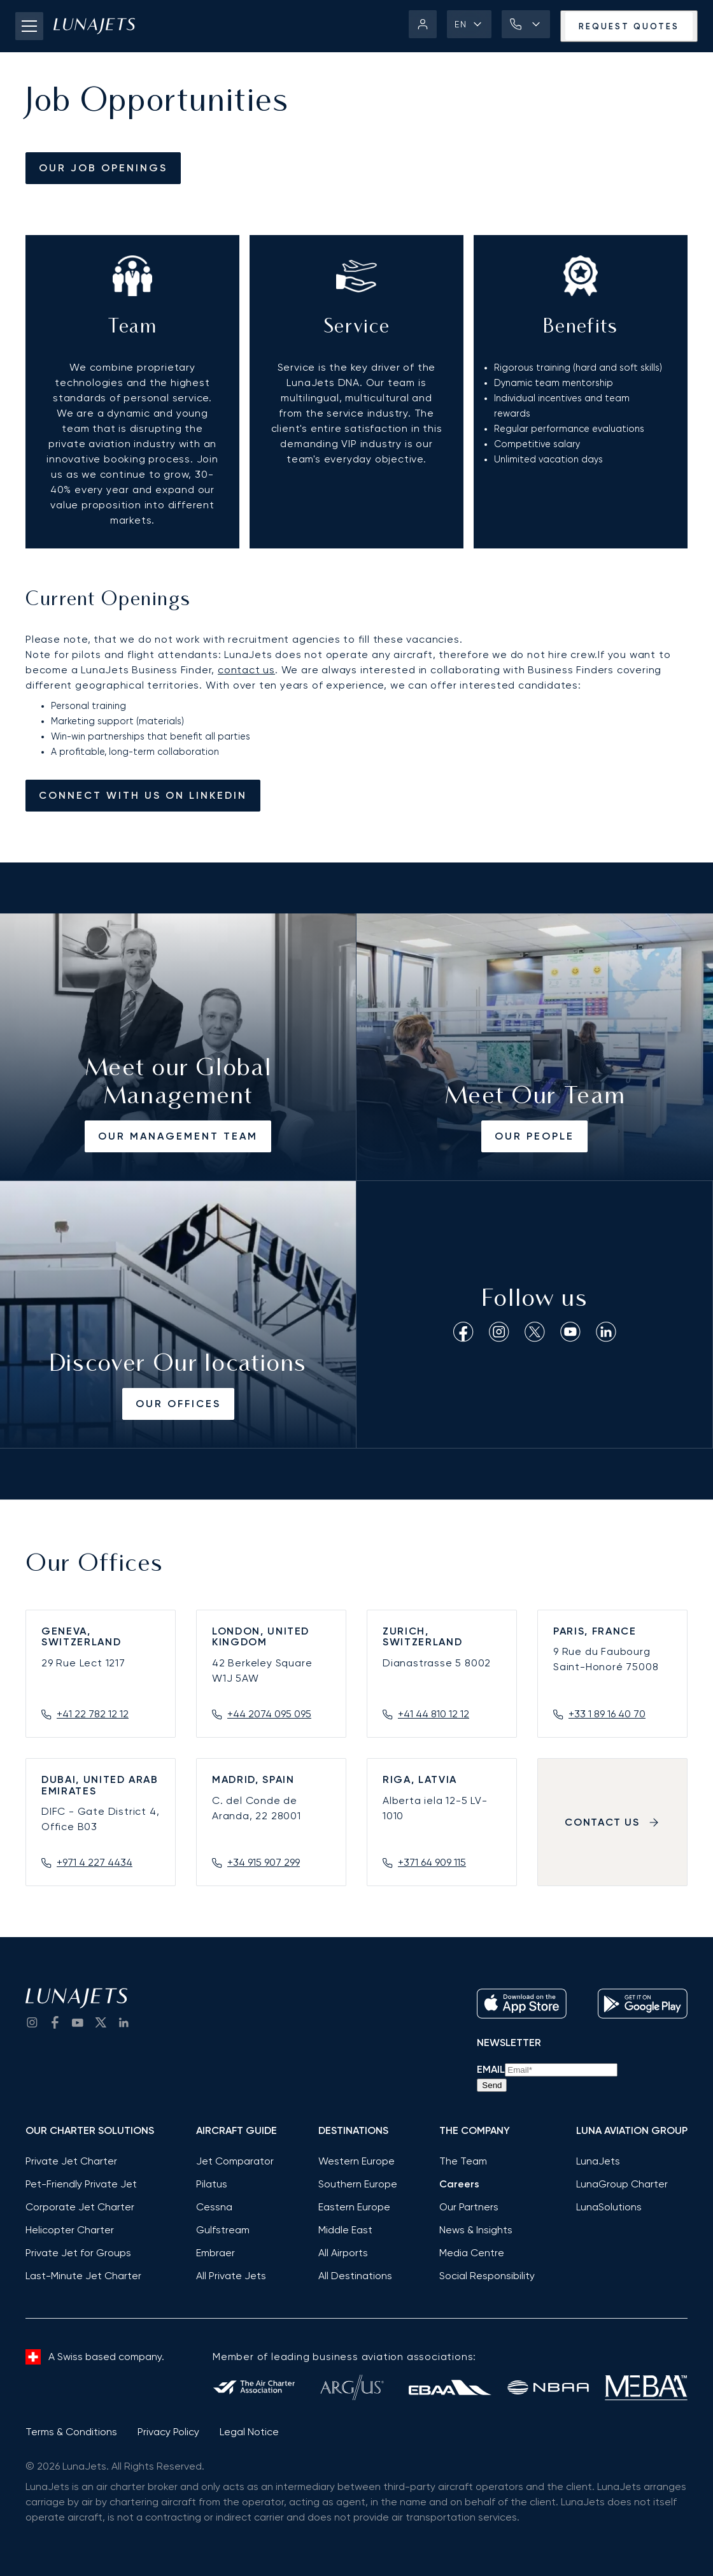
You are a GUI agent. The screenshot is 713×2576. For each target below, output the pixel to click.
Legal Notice (249, 2432)
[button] (469, 24)
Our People (534, 1136)
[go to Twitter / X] (100, 2022)
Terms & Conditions (71, 2432)
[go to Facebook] (54, 2022)
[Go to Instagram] (31, 2022)
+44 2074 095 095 (269, 1714)
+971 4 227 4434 (94, 1862)
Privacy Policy (168, 2432)
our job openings (103, 168)
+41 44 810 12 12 (433, 1714)
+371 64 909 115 (432, 1862)
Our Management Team (178, 1136)
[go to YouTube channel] (77, 2022)
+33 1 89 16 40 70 (607, 1714)
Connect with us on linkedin (143, 795)
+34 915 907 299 (263, 1862)
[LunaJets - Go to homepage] (94, 26)
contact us (246, 670)
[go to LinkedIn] (123, 2022)
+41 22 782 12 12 (93, 1714)
